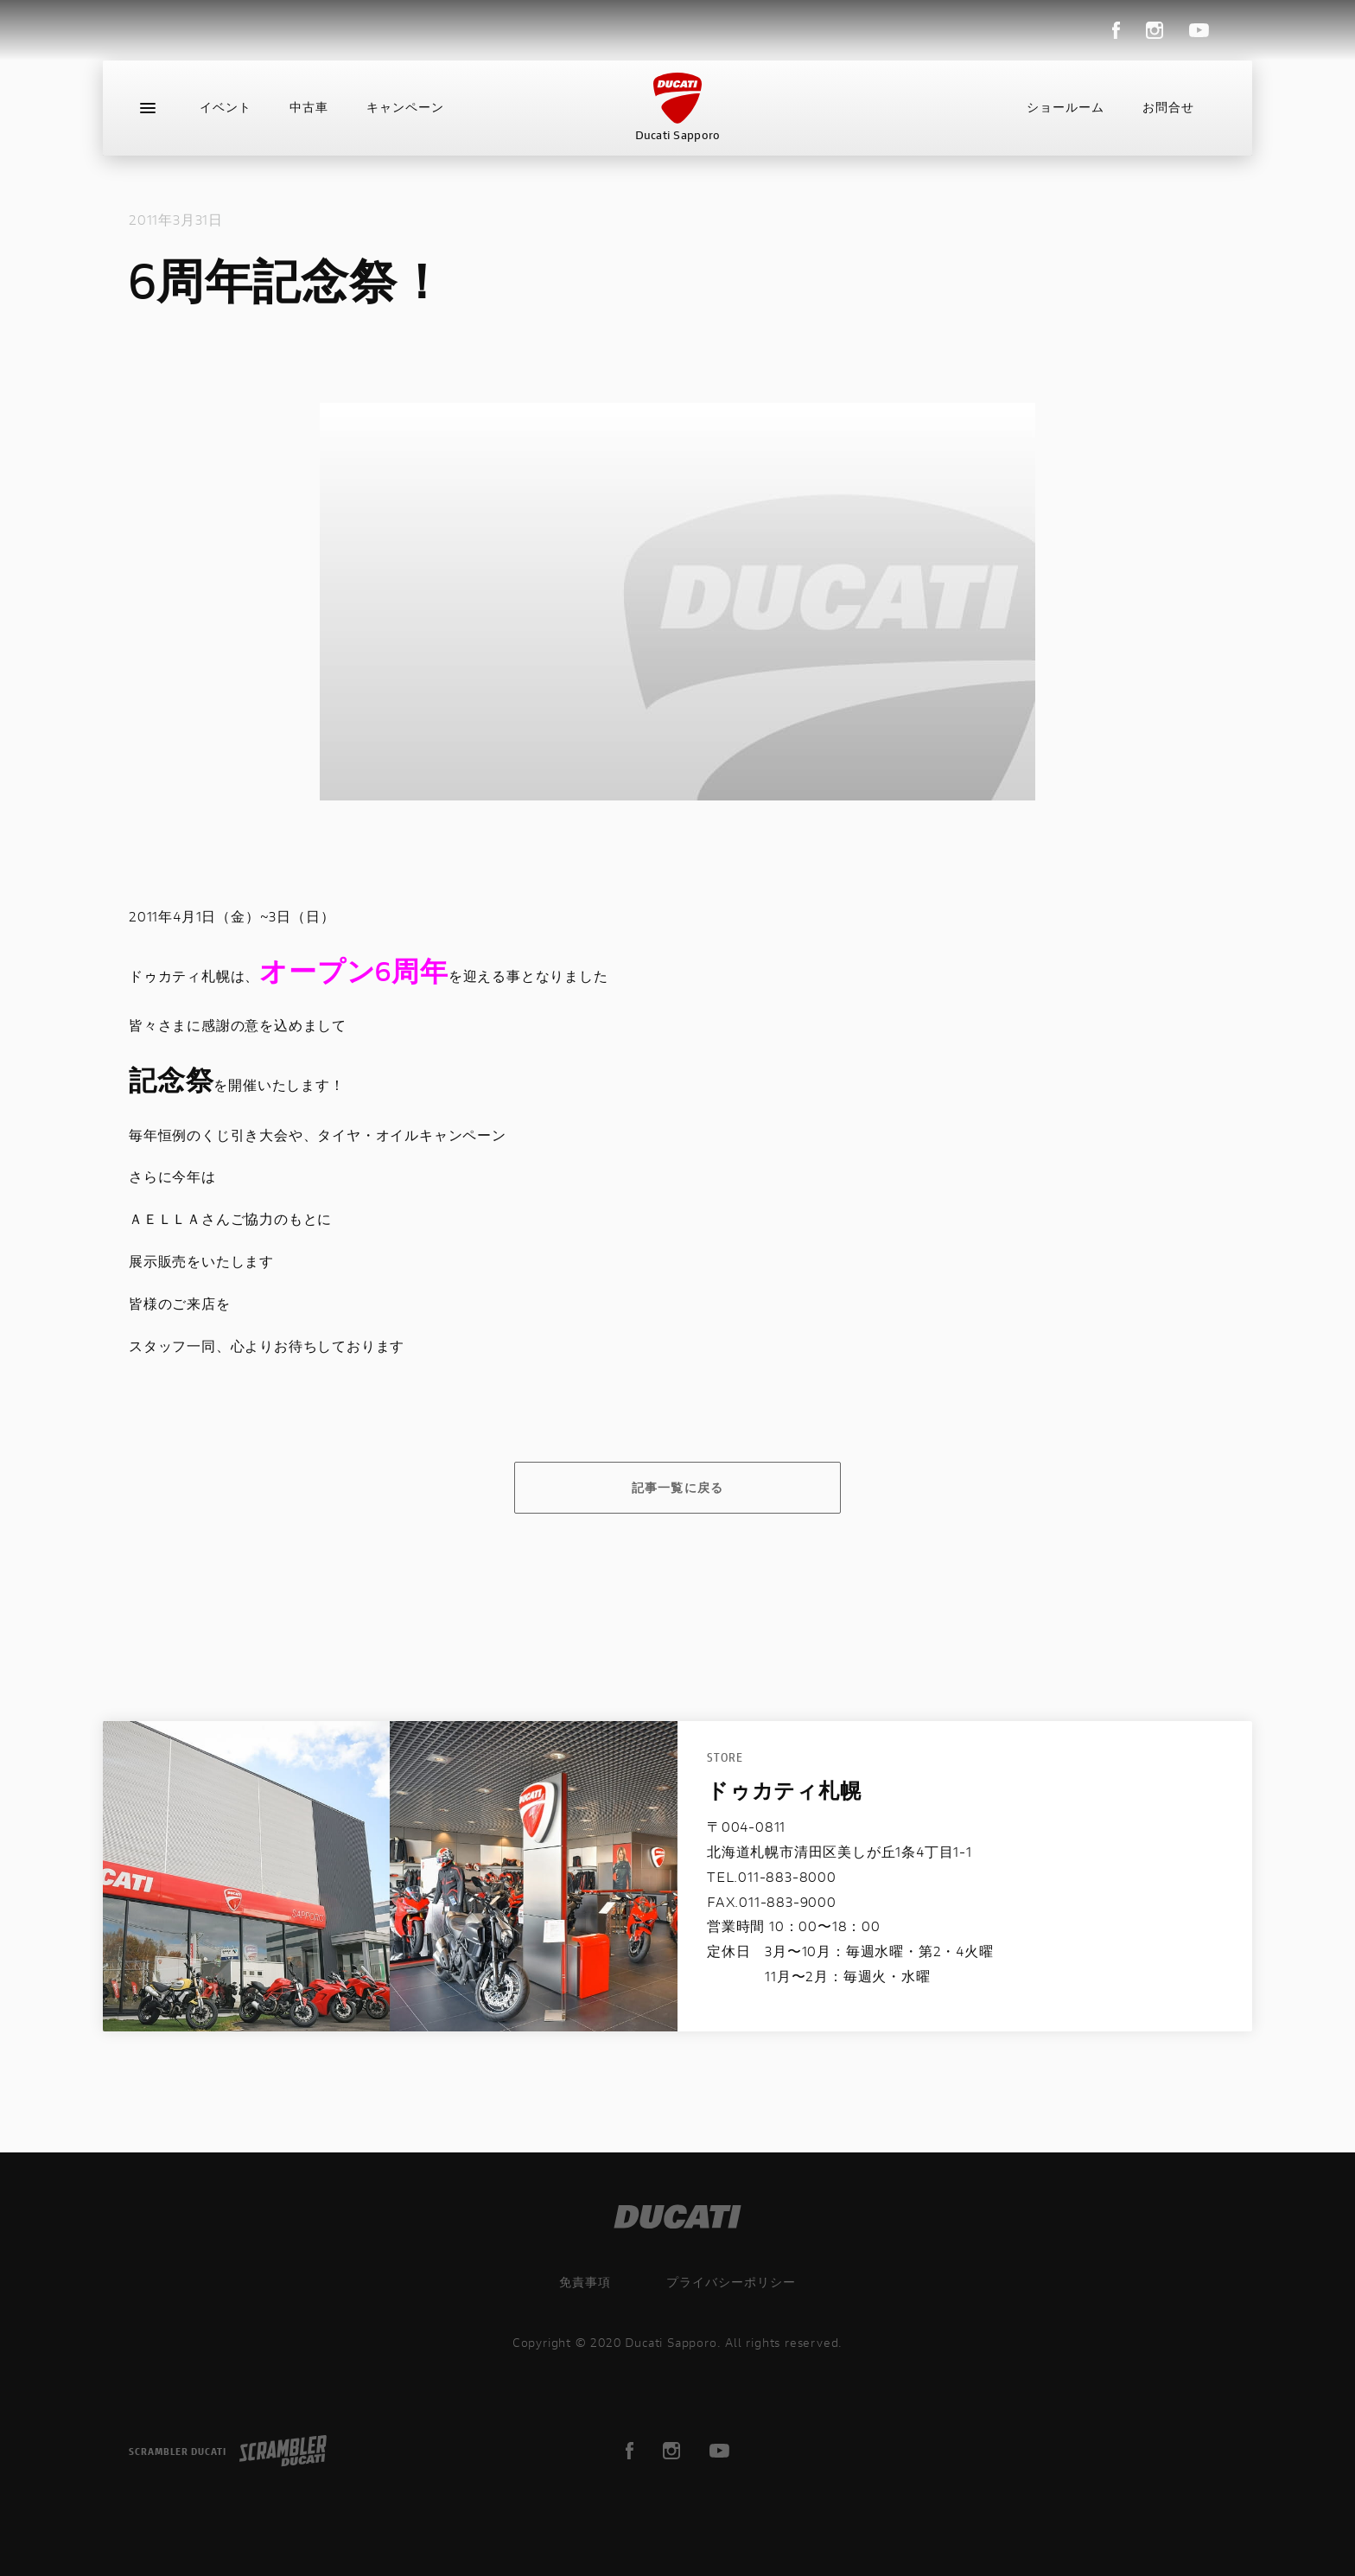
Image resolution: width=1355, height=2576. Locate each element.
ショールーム (1065, 107)
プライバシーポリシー (731, 2281)
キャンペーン (405, 107)
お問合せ (1168, 107)
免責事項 (585, 2281)
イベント (225, 107)
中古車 (308, 107)
